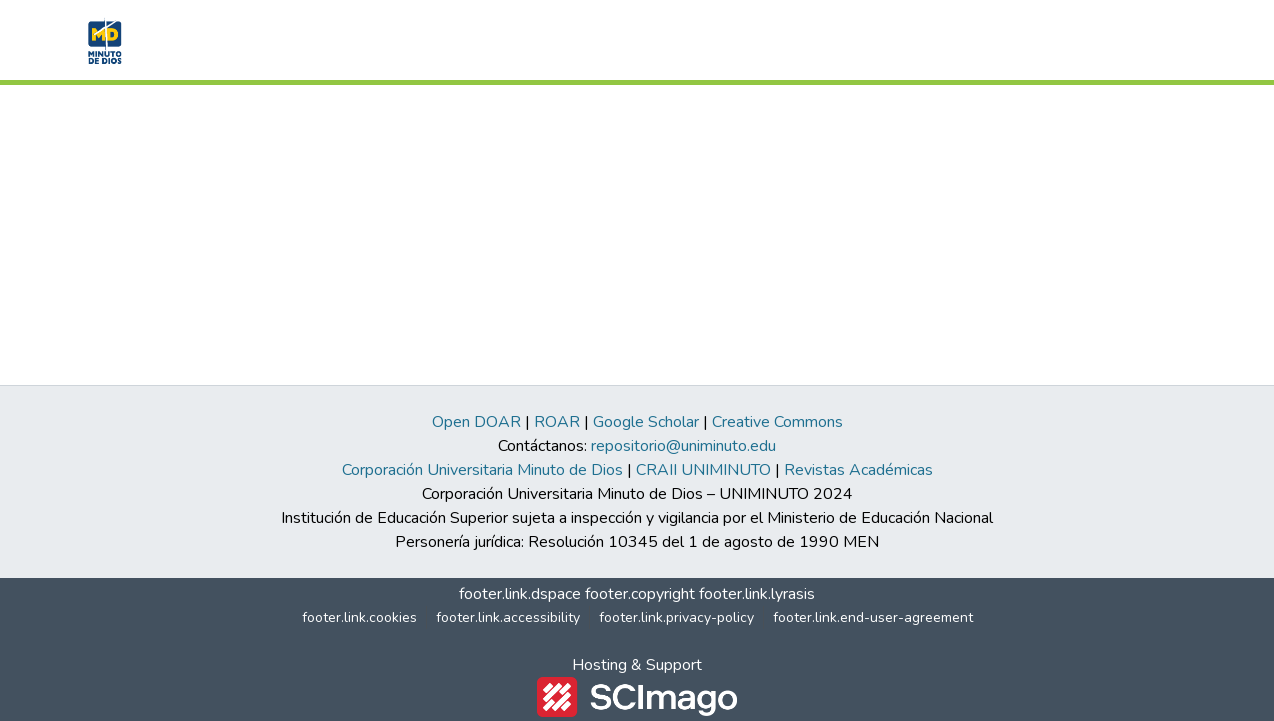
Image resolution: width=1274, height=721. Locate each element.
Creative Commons (777, 422)
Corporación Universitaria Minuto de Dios (482, 470)
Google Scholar (646, 422)
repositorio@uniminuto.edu (683, 446)
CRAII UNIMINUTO (703, 470)
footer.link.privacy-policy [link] (676, 617)
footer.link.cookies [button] (359, 617)
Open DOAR (476, 422)
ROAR (557, 422)
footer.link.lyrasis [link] (757, 594)
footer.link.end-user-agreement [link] (873, 617)
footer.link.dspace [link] (520, 594)
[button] (102, 40)
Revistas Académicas (858, 470)
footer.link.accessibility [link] (508, 617)
